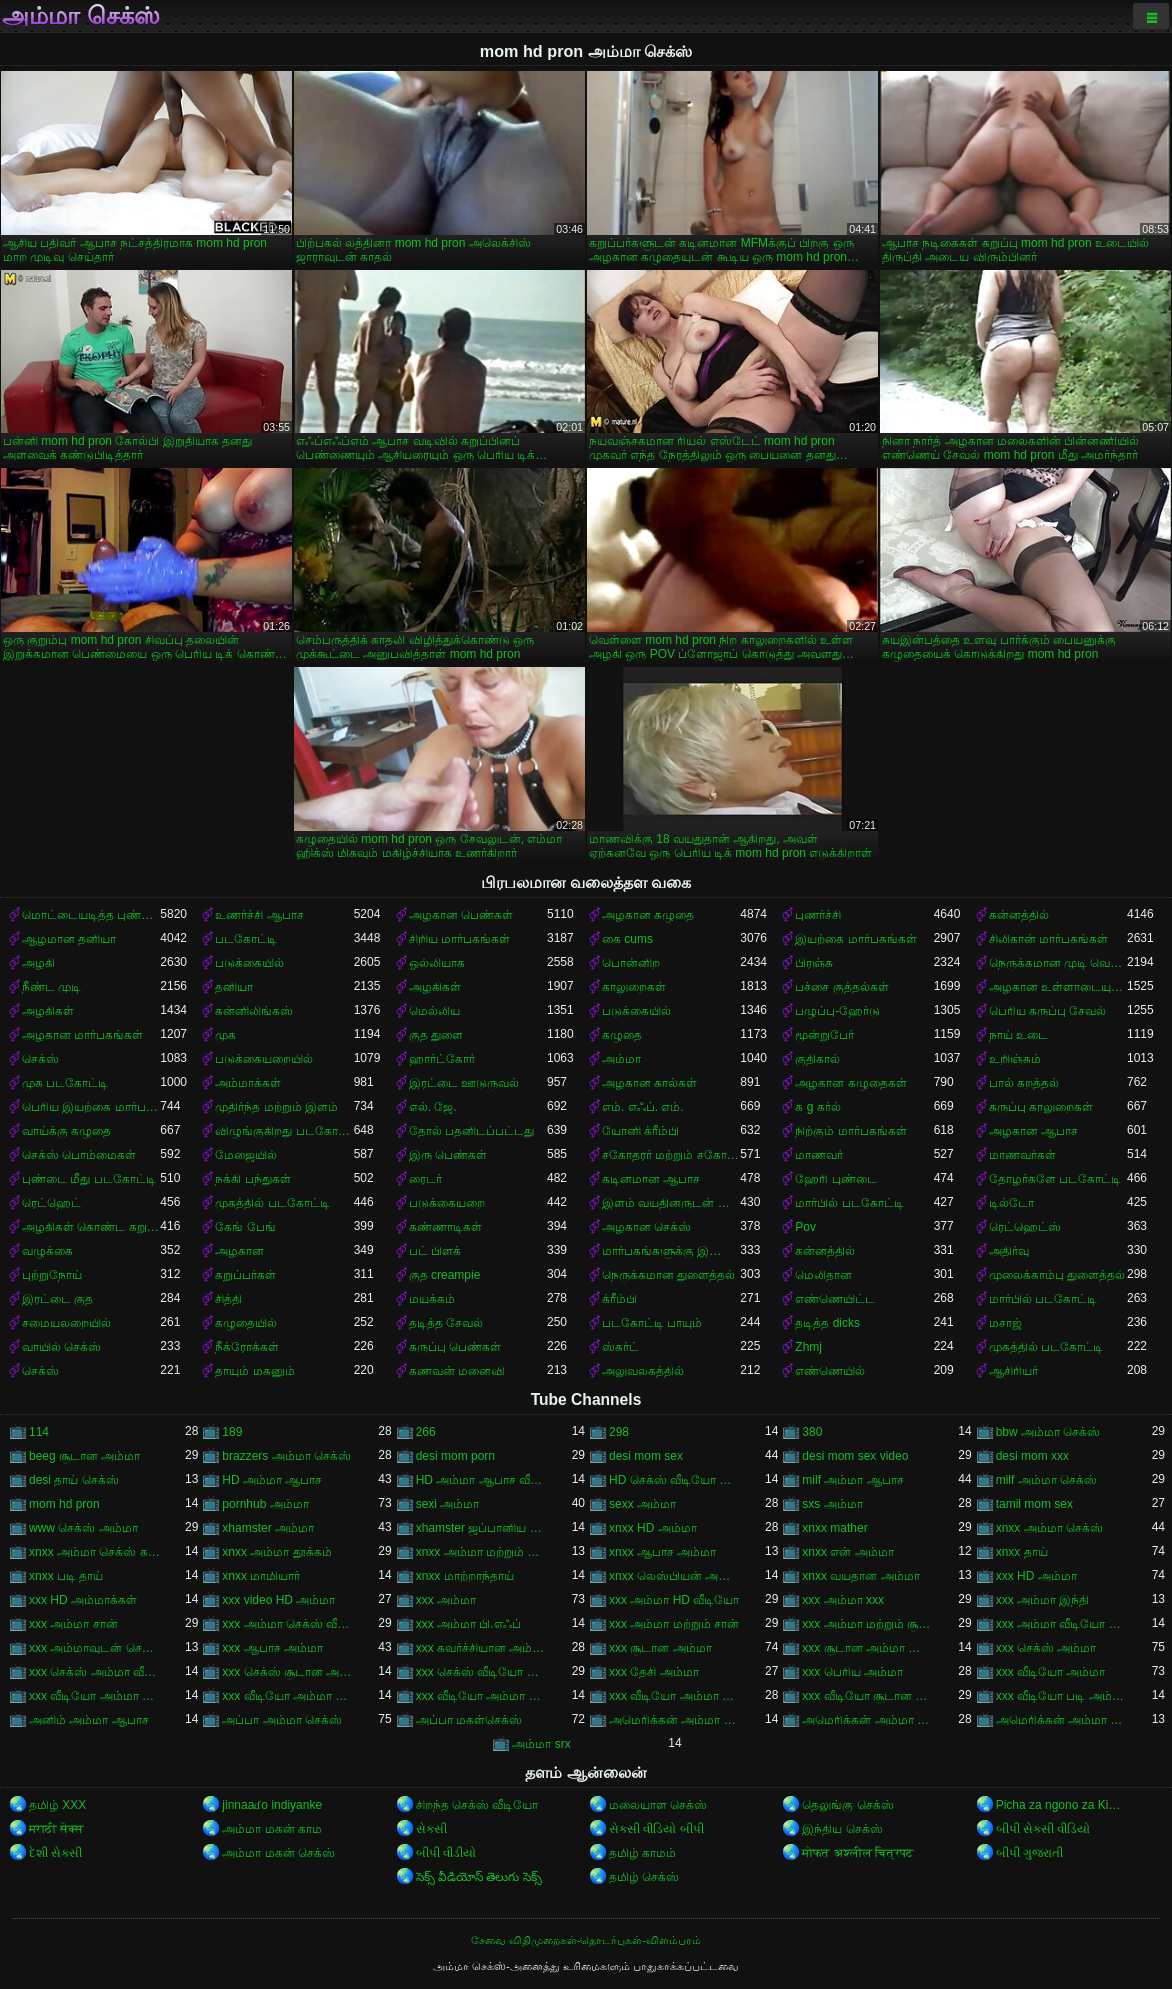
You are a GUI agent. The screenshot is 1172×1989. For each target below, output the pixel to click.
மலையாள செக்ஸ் (658, 1805)
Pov (805, 1227)
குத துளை (436, 1035)
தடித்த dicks (827, 1323)
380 (812, 1432)
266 (426, 1432)
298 (619, 1432)
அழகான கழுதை (648, 915)
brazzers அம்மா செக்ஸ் (286, 1456)
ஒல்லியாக (437, 963)
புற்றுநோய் (52, 1275)
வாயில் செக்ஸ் (61, 1347)
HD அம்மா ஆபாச (272, 1480)
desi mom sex (646, 1456)
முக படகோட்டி (65, 1083)
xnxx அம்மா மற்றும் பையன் (481, 1552)
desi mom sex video (855, 1456)
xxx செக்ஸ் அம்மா (1046, 1648)
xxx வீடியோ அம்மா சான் (287, 1696)
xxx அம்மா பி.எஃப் (468, 1624)
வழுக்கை (47, 1251)
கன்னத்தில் (1019, 915)
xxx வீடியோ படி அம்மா (1061, 1696)
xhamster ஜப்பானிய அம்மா (481, 1528)
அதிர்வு (1009, 1251)
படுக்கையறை (447, 1203)
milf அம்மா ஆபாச (852, 1480)
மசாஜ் (1005, 1323)
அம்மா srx (541, 1744)
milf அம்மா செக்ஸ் (1046, 1480)
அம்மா (621, 1059)
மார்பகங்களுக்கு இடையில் (671, 1251)
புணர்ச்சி (818, 915)
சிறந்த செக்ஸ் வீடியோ (477, 1805)
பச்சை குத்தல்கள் (841, 987)
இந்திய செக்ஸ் (842, 1829)
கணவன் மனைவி (457, 1371)
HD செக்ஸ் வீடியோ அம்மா (674, 1480)
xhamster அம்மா (268, 1528)
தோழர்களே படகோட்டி (1055, 1179)
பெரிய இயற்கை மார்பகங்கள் (91, 1107)
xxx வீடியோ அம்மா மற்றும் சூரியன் (674, 1696)
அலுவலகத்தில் (643, 1371)
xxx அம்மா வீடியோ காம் (1061, 1624)
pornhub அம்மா (265, 1504)
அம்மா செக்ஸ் (81, 16)
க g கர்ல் (817, 1107)
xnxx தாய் (1022, 1552)
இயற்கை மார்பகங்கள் (855, 939)
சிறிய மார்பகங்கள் (459, 939)
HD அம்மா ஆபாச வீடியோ (481, 1480)
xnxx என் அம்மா (847, 1552)
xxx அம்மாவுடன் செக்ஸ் (94, 1648)
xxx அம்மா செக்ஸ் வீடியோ (287, 1624)
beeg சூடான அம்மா (84, 1456)
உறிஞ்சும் (1015, 1059)
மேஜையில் (246, 1155)
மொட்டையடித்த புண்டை (91, 915)
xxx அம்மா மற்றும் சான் (674, 1624)
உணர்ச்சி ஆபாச (259, 915)
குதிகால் (817, 1059)
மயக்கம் (432, 1299)
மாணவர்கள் (1022, 1155)
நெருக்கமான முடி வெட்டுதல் (1058, 963)
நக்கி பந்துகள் (252, 1179)
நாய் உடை (1018, 1035)
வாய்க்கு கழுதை (66, 1131)
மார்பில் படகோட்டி (849, 1203)
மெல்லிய (434, 1011)
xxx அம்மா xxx (843, 1600)
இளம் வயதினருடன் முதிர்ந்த (671, 1203)
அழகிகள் (435, 987)
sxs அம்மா (832, 1504)
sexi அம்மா (448, 1504)
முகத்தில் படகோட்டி (272, 1203)
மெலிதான (823, 1275)
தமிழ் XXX (57, 1805)
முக (225, 1035)
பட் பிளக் (435, 1251)
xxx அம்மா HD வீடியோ (674, 1600)
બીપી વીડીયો (446, 1853)
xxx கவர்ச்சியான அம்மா (481, 1648)
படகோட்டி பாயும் (652, 1323)
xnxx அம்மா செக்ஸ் (1049, 1528)
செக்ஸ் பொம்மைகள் (79, 1155)
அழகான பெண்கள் (461, 915)
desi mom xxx (1032, 1456)
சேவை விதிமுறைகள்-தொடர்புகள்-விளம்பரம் (586, 1940)
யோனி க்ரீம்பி (640, 1131)
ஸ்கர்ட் (620, 1347)
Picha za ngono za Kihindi (1061, 1805)
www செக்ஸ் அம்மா (83, 1528)
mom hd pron (64, 1504)
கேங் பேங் (245, 1227)
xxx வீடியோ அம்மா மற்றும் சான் (481, 1696)
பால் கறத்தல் (1024, 1083)
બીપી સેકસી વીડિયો (1043, 1829)
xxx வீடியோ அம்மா (1051, 1672)
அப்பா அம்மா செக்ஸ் (282, 1720)
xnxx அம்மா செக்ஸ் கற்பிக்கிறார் (94, 1552)
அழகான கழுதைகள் (850, 1083)
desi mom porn (455, 1456)
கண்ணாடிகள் (445, 1227)
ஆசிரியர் (1013, 1371)
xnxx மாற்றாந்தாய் (465, 1576)
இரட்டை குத (57, 1299)
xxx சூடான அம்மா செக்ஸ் (867, 1648)
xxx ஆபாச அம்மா (272, 1648)
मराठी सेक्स (56, 1829)
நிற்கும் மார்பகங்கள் (850, 1131)
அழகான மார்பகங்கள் (82, 1035)
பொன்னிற (631, 963)
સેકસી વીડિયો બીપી (656, 1829)
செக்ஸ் (40, 1059)
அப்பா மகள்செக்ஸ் (469, 1720)
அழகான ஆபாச (1033, 1131)
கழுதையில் (246, 1323)
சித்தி (228, 1299)
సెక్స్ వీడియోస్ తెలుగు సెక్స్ (479, 1877)
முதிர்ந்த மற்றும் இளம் (276, 1107)
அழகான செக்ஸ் (646, 1227)
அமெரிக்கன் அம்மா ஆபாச (674, 1720)
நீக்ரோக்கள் (247, 1347)
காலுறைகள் (634, 987)
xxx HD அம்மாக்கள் (83, 1600)
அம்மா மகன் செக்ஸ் (278, 1853)
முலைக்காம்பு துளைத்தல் (1057, 1275)
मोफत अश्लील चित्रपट (858, 1853)
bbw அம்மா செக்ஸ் (1048, 1432)
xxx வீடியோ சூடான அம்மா (867, 1696)
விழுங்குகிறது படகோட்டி (284, 1131)
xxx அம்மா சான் (73, 1624)
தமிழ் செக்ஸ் (644, 1877)
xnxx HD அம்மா (653, 1528)
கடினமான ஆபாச (651, 1179)
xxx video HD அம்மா (278, 1600)
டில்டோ (1011, 1203)
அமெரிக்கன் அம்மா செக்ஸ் (867, 1720)
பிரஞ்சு (814, 963)
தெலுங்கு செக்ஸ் (847, 1805)
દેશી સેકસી (55, 1853)
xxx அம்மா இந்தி (1043, 1600)
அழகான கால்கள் (649, 1083)
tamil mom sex (1034, 1504)
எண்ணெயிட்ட (835, 1299)
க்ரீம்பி (619, 1299)
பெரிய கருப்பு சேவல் (1048, 1011)
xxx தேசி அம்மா (654, 1672)
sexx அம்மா (642, 1504)
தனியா (234, 987)
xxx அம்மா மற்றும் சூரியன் (867, 1624)
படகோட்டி (246, 939)
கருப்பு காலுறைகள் (1041, 1107)
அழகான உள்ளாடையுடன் (1058, 987)
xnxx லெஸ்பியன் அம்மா (674, 1576)
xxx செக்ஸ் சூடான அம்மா (287, 1672)
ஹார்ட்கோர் (442, 1059)
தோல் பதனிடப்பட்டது (471, 1131)
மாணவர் (819, 1155)
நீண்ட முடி (51, 987)
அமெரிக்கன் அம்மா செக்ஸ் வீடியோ (1061, 1720)
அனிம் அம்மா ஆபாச (89, 1720)
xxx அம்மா (446, 1600)
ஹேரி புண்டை (835, 1179)
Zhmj (808, 1347)
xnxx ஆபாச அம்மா (662, 1552)
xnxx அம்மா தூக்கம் (276, 1552)
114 (39, 1432)
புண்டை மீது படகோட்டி (89, 1179)
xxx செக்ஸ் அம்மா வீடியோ (94, 1672)
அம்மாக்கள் (248, 1083)
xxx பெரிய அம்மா (852, 1672)
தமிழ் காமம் (642, 1853)
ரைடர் (425, 1179)
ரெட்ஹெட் (51, 1203)
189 (232, 1432)
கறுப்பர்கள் (245, 1275)
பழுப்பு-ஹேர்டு (837, 1011)
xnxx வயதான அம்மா (860, 1576)
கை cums (627, 939)
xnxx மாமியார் (261, 1576)
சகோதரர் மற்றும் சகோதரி (671, 1155)
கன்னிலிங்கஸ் (254, 1011)
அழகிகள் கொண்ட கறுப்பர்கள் (91, 1227)
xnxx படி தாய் (66, 1576)
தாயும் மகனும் (254, 1371)
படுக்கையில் (249, 963)
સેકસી (431, 1829)
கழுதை (622, 1035)
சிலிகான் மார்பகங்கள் (1048, 939)
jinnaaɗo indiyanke (272, 1805)
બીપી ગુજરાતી (1029, 1853)
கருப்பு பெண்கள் (455, 1347)
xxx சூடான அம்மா (660, 1648)
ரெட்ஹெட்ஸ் (1025, 1227)
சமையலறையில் (66, 1323)
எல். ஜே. (433, 1107)
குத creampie (445, 1275)
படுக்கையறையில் (264, 1059)
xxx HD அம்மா (1036, 1576)
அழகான (239, 1251)
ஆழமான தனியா (69, 939)
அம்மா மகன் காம (272, 1829)
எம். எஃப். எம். (643, 1107)
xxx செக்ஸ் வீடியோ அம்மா (481, 1672)
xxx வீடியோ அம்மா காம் (94, 1696)
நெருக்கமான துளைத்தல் (668, 1275)
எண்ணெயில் (830, 1371)
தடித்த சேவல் (446, 1323)
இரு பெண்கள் (448, 1155)
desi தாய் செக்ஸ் (74, 1480)
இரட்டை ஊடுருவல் (464, 1083)
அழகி (38, 963)
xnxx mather (834, 1528)
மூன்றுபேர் (824, 1035)
